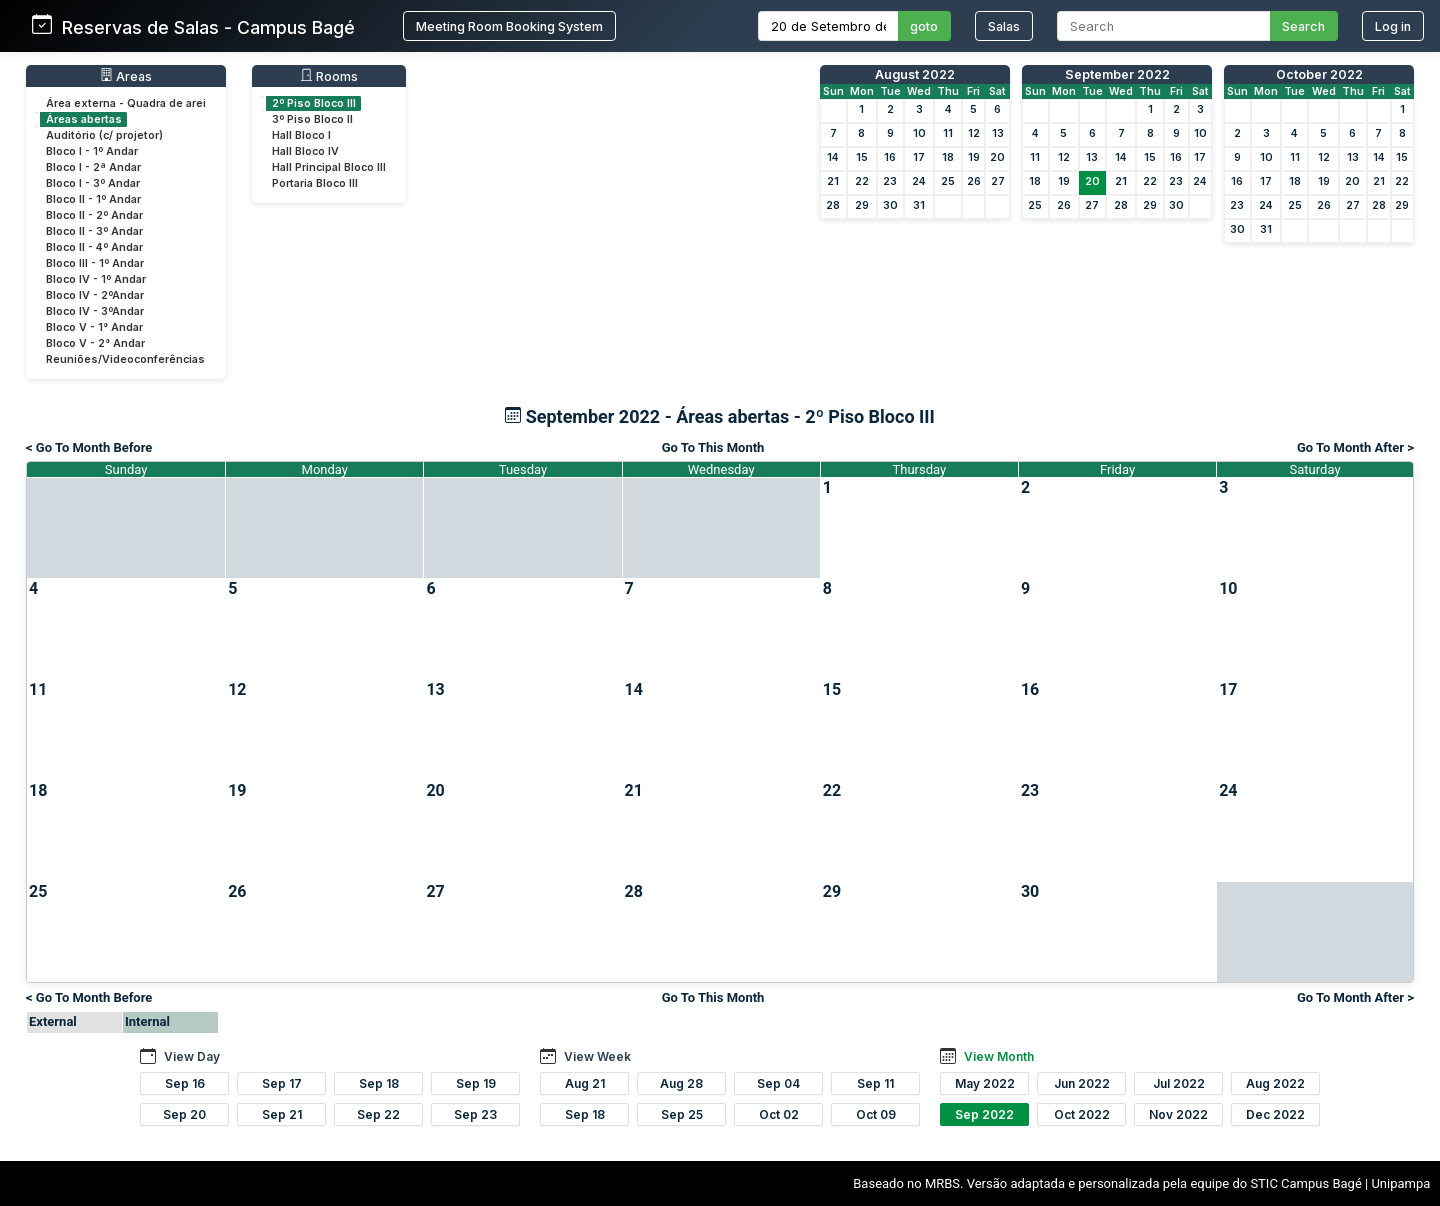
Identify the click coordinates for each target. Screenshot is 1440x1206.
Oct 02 (779, 1114)
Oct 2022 (1082, 1114)
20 (997, 157)
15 (862, 157)
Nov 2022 (1178, 1114)
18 (948, 157)
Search (1303, 26)
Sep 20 (184, 1114)
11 (948, 133)
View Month (999, 1056)
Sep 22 (378, 1114)
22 (862, 181)
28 (833, 205)
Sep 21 (282, 1114)
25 (948, 181)
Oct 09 (876, 1114)
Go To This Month (713, 447)
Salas (1004, 26)
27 (998, 181)
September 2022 (1117, 74)
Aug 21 (585, 1083)
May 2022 (985, 1083)
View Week (597, 1056)
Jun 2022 (1082, 1083)
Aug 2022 (1275, 1083)
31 (919, 205)
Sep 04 (778, 1083)
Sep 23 (475, 1114)
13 (998, 133)
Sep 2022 (984, 1114)
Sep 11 (875, 1083)
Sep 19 (476, 1083)
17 (919, 157)
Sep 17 (282, 1083)
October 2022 (1319, 74)
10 (919, 133)
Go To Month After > (1355, 447)
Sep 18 (379, 1083)
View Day (192, 1056)
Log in (1393, 26)
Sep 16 (185, 1083)
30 (890, 205)
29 (862, 205)
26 (974, 181)
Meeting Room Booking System (509, 26)
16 (890, 157)
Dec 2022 (1275, 1114)
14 (833, 157)
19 (974, 157)
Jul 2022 (1179, 1083)
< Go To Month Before (89, 447)
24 (919, 181)
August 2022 (915, 74)
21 (833, 181)
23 (890, 181)
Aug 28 (681, 1083)
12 (974, 133)
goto (924, 26)
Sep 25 (682, 1114)
